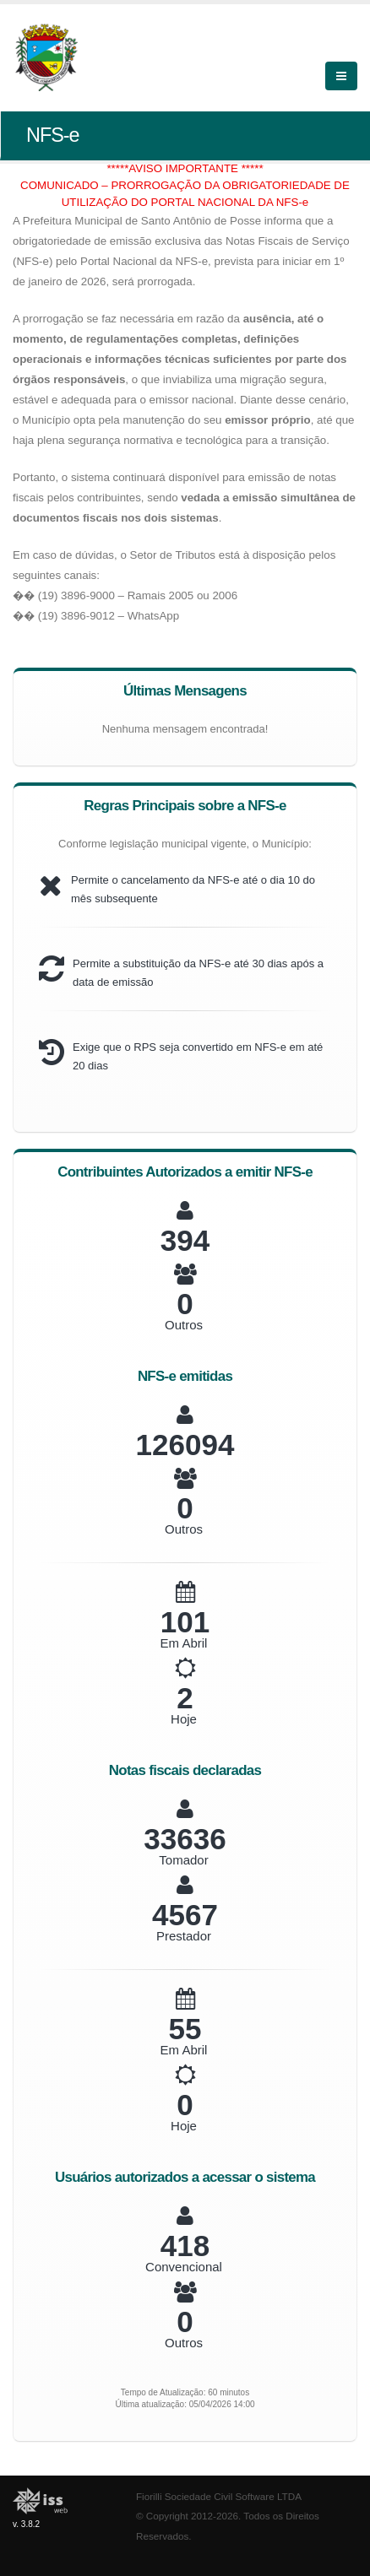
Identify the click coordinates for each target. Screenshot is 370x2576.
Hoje (184, 1719)
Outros (184, 1324)
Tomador (183, 1860)
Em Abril (184, 1643)
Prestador (183, 1935)
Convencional (183, 2266)
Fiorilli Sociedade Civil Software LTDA (219, 2496)
